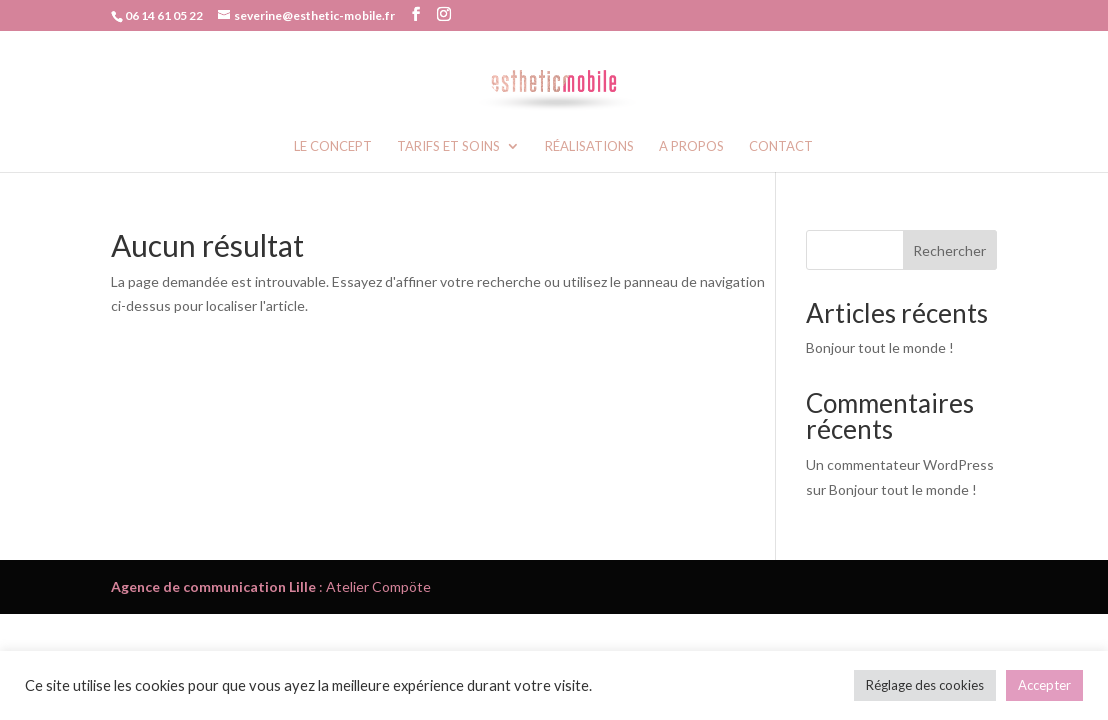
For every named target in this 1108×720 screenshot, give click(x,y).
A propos (691, 146)
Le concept (333, 146)
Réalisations (589, 146)
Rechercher (949, 250)
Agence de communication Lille (213, 586)
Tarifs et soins (448, 146)
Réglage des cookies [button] (925, 685)
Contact (781, 146)
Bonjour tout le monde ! (880, 347)
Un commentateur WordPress (900, 464)
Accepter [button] (1044, 685)
